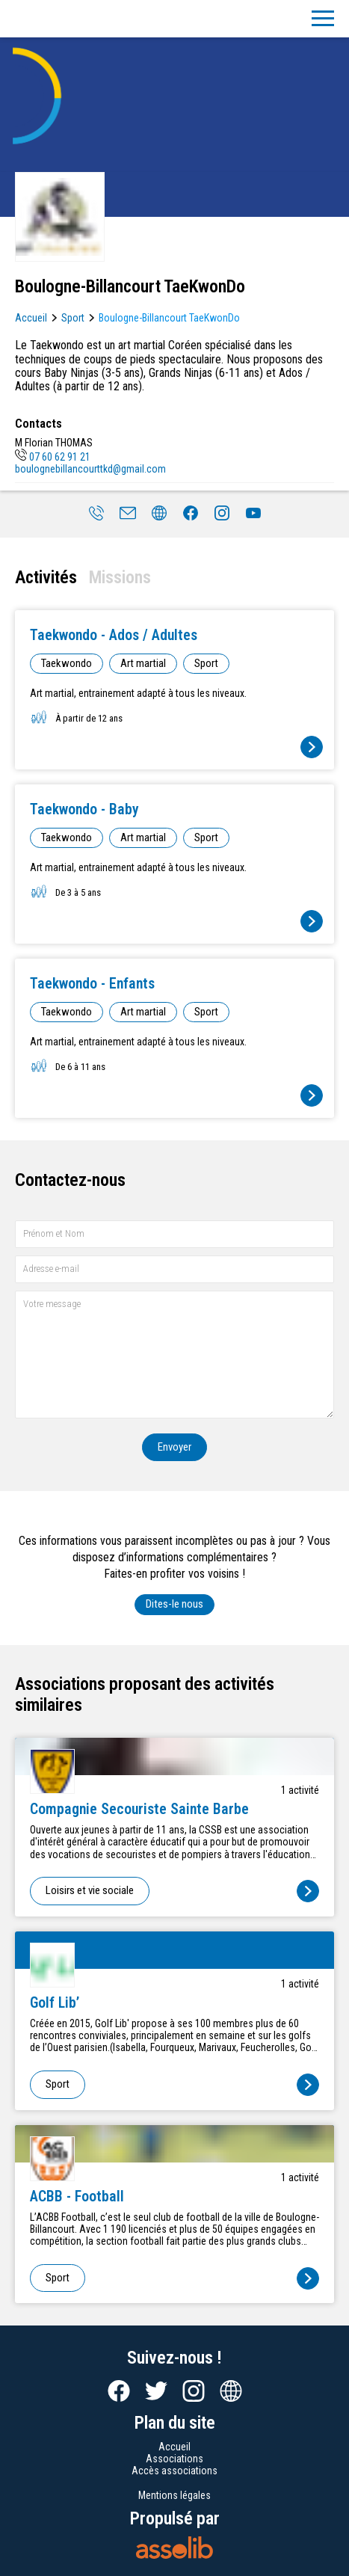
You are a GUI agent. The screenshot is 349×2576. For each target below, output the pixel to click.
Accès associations (174, 2471)
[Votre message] (174, 1354)
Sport (72, 318)
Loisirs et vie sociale (90, 1890)
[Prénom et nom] (174, 1234)
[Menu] (323, 19)
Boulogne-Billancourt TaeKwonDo (169, 318)
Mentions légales (174, 2495)
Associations (174, 2459)
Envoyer (174, 1447)
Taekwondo (66, 663)
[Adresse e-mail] (174, 1269)
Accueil (31, 318)
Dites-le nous (174, 1604)
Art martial (143, 663)
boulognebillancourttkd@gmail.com (90, 469)
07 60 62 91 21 (52, 457)
